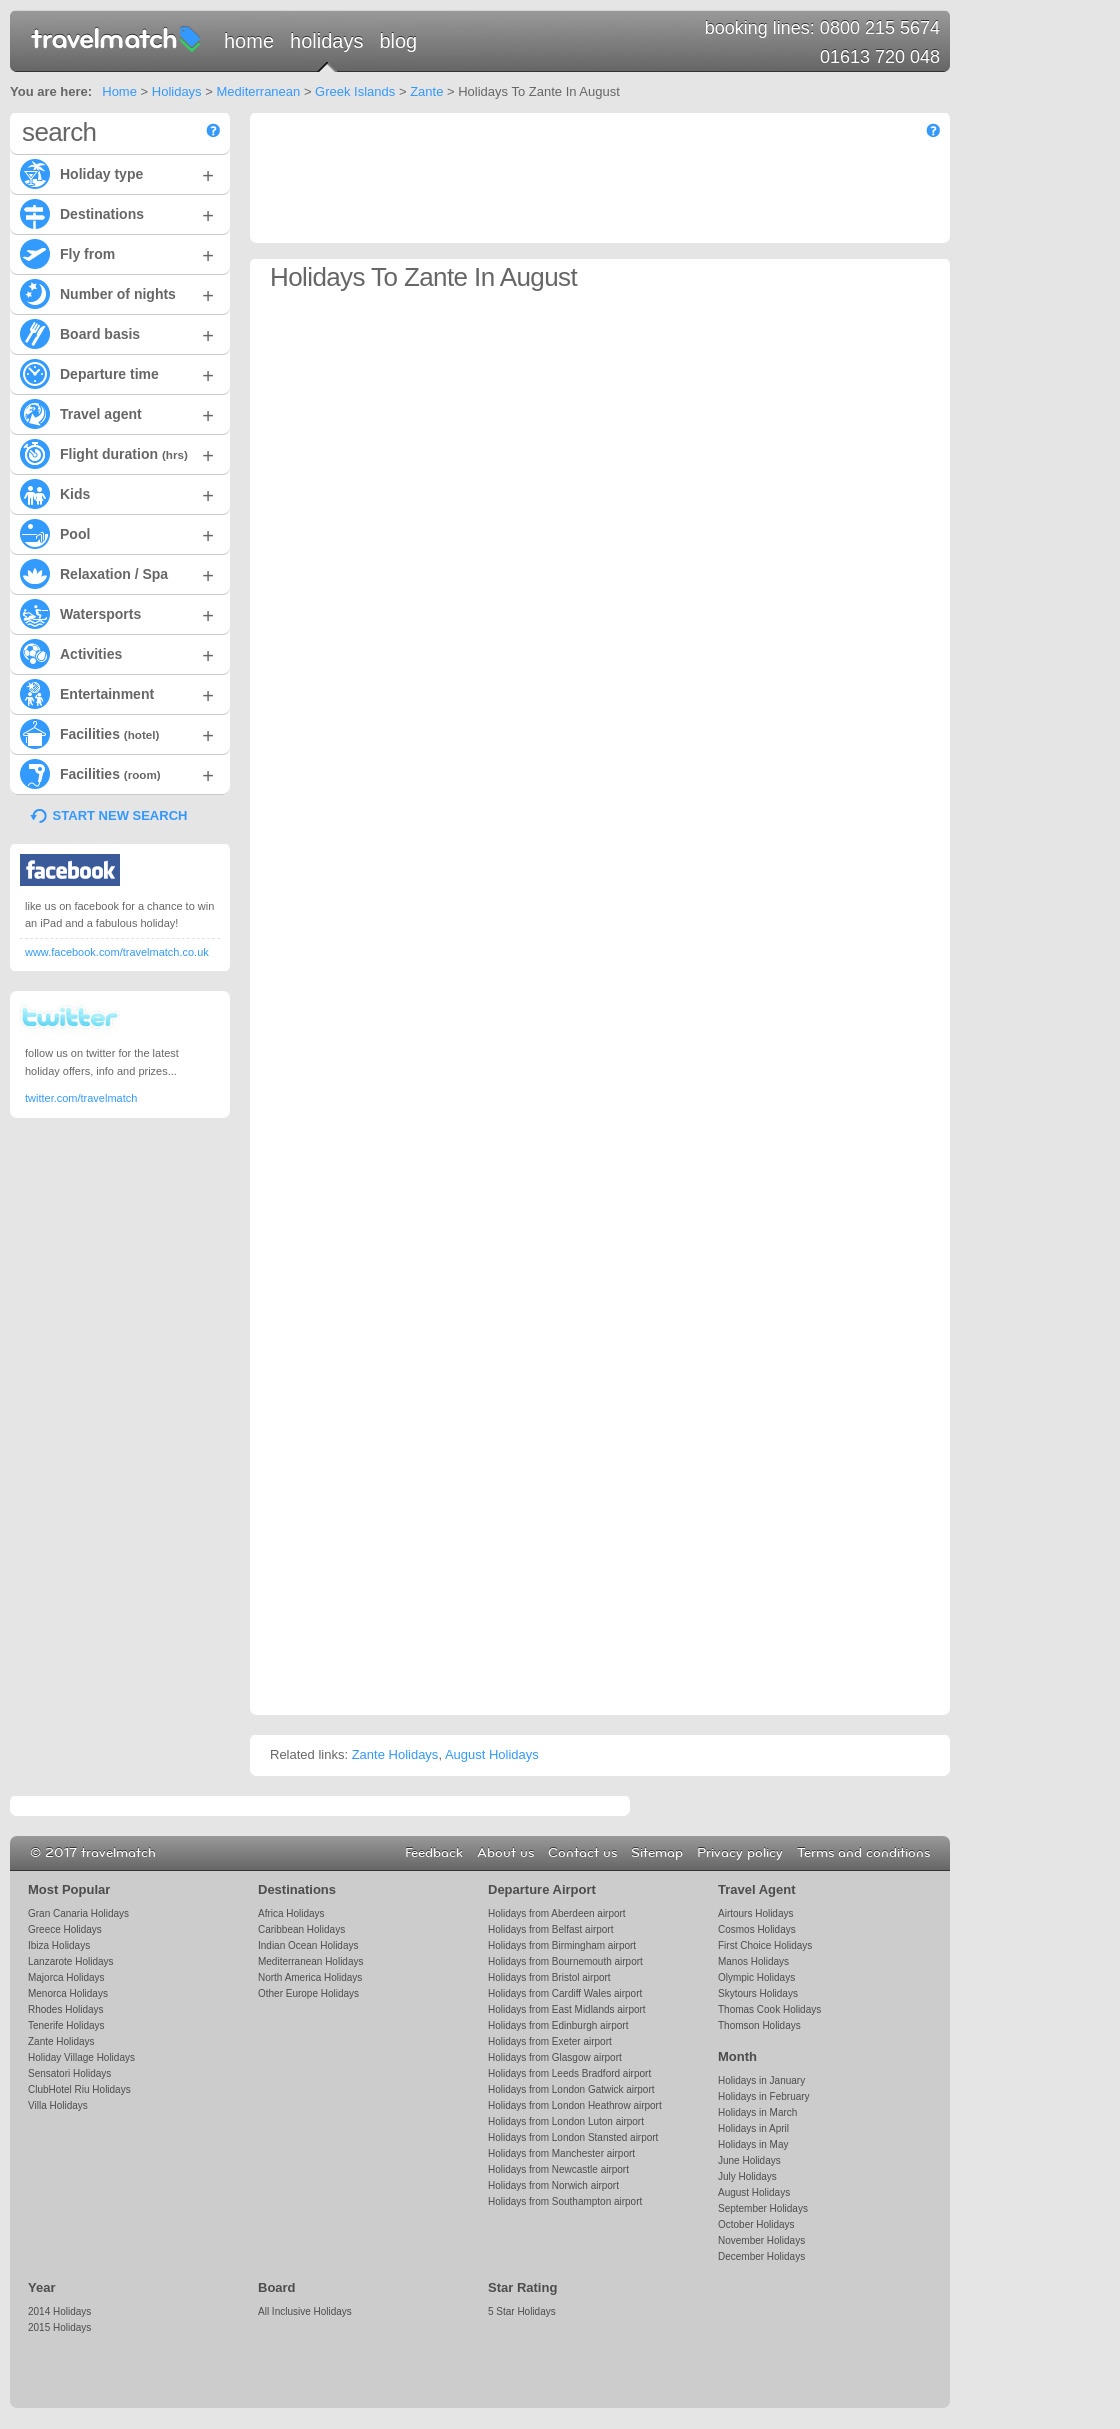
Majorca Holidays (66, 1977)
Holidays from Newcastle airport (558, 2169)
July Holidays (747, 2176)
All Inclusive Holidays (305, 2311)
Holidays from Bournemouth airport (565, 1961)
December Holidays (761, 2256)
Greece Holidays (65, 1929)
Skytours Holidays (758, 1993)
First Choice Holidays (765, 1945)
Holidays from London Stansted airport (573, 2137)
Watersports (117, 613)
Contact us (582, 1853)
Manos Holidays (753, 1961)
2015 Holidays (59, 2327)
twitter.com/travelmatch (81, 1098)
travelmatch (117, 38)
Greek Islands (355, 91)
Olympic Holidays (756, 1977)
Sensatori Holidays (69, 2073)
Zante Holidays (395, 1754)
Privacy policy (740, 1853)
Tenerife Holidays (66, 2025)
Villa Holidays (58, 2105)
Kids (117, 493)
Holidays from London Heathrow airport (575, 2105)
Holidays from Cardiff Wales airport (565, 1993)
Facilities (117, 733)
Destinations (117, 213)
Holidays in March (757, 2112)
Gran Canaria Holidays (78, 1913)
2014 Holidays (59, 2311)
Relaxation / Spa (117, 573)
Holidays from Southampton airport (565, 2201)
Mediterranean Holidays (310, 1961)
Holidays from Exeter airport (550, 2041)
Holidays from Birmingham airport (562, 1945)
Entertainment (117, 693)
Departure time (117, 373)
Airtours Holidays (755, 1913)
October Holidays (756, 2224)
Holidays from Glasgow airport (555, 2057)
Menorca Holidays (68, 1993)
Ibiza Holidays (59, 1945)
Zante (426, 91)
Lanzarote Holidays (70, 1961)
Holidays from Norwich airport (553, 2185)
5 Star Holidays (522, 2311)
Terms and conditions (863, 1853)
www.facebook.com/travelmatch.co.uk (117, 952)
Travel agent (117, 413)
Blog (398, 41)
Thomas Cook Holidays (769, 2009)
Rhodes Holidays (65, 2009)
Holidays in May (753, 2144)
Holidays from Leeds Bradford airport (569, 2073)
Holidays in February (764, 2096)
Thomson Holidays (759, 2025)
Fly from (117, 253)
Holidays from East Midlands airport (567, 2009)
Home (249, 41)
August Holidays (492, 1754)
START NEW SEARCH (120, 815)
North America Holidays (310, 1977)
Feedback (434, 1853)
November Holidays (761, 2240)
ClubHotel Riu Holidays (79, 2089)
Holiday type (117, 173)
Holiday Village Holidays (81, 2057)
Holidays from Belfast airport (550, 1929)
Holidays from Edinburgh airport (558, 2025)
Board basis (117, 333)
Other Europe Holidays (308, 1993)
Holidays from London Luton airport (566, 2121)
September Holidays (763, 2208)
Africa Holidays (291, 1913)
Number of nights (117, 293)
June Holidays (749, 2160)
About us (505, 1853)
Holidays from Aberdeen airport (557, 1913)
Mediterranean (258, 91)
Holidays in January (761, 2080)
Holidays (326, 41)
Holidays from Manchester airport (561, 2153)
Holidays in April (753, 2128)
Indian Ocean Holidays (308, 1945)
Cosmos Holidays (757, 1929)
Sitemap (657, 1853)
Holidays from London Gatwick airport (571, 2089)
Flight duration (117, 453)
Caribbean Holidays (301, 1929)
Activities (117, 653)
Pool (117, 533)
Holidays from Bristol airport (549, 1977)
